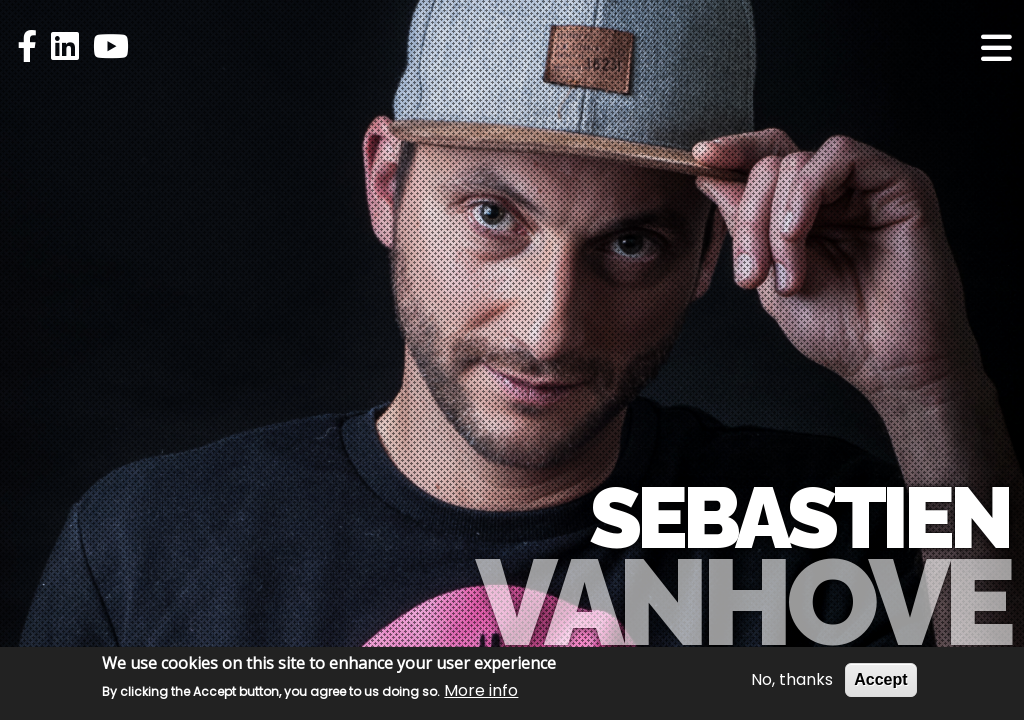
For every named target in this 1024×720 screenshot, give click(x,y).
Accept (880, 679)
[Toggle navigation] (996, 48)
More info (481, 690)
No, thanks (792, 679)
